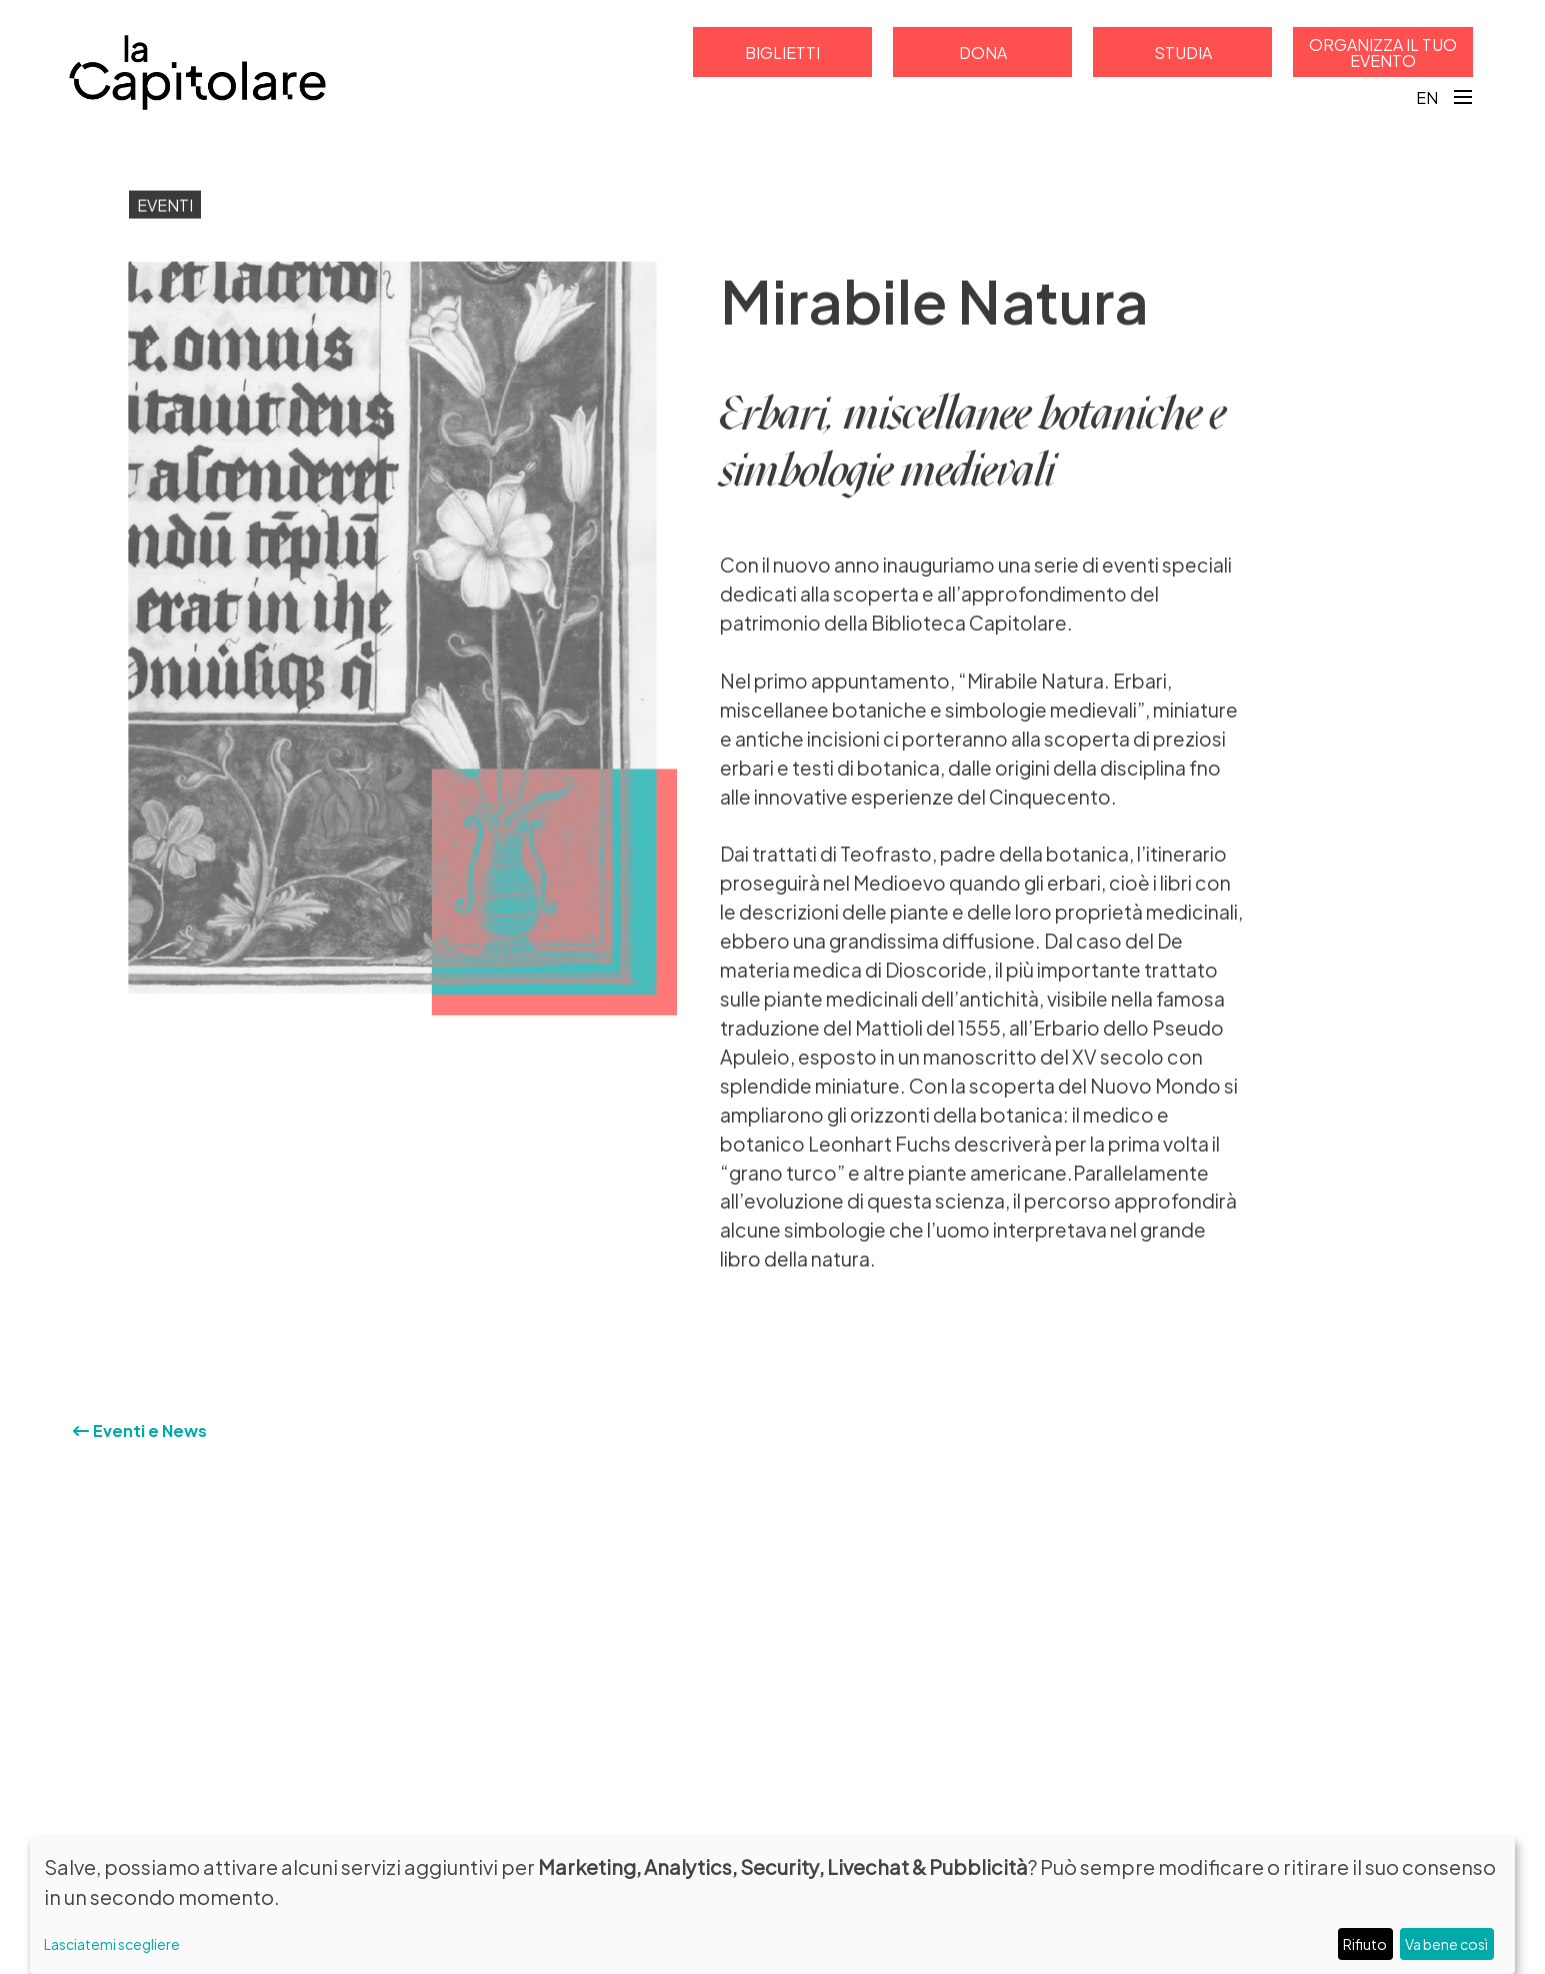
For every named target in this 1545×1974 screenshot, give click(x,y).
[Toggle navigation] (1463, 97)
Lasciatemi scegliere (112, 1943)
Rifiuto (1365, 1943)
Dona (983, 51)
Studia (1183, 51)
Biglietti (782, 51)
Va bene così (1446, 1943)
